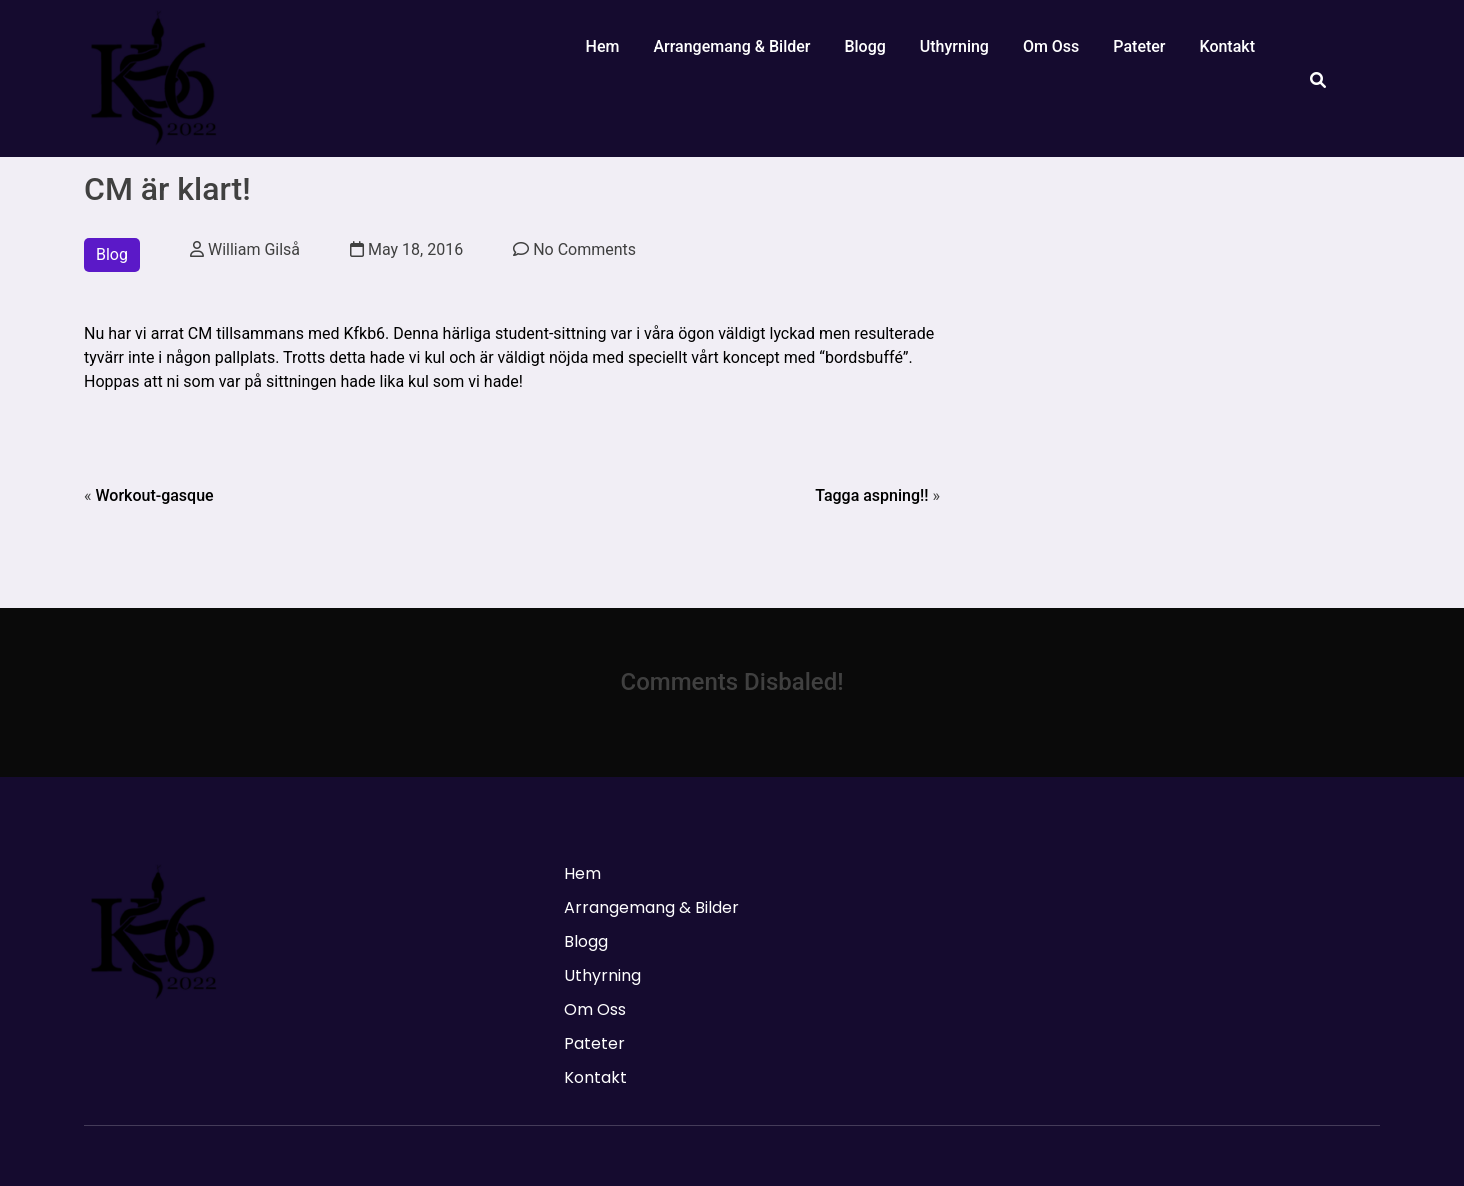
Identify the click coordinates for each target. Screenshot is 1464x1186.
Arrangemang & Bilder (731, 46)
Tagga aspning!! (871, 495)
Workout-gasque (154, 495)
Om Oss (1051, 46)
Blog (112, 254)
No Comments (574, 249)
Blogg (864, 46)
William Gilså (245, 249)
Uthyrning (954, 46)
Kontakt (1227, 46)
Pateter (1139, 46)
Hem (603, 46)
